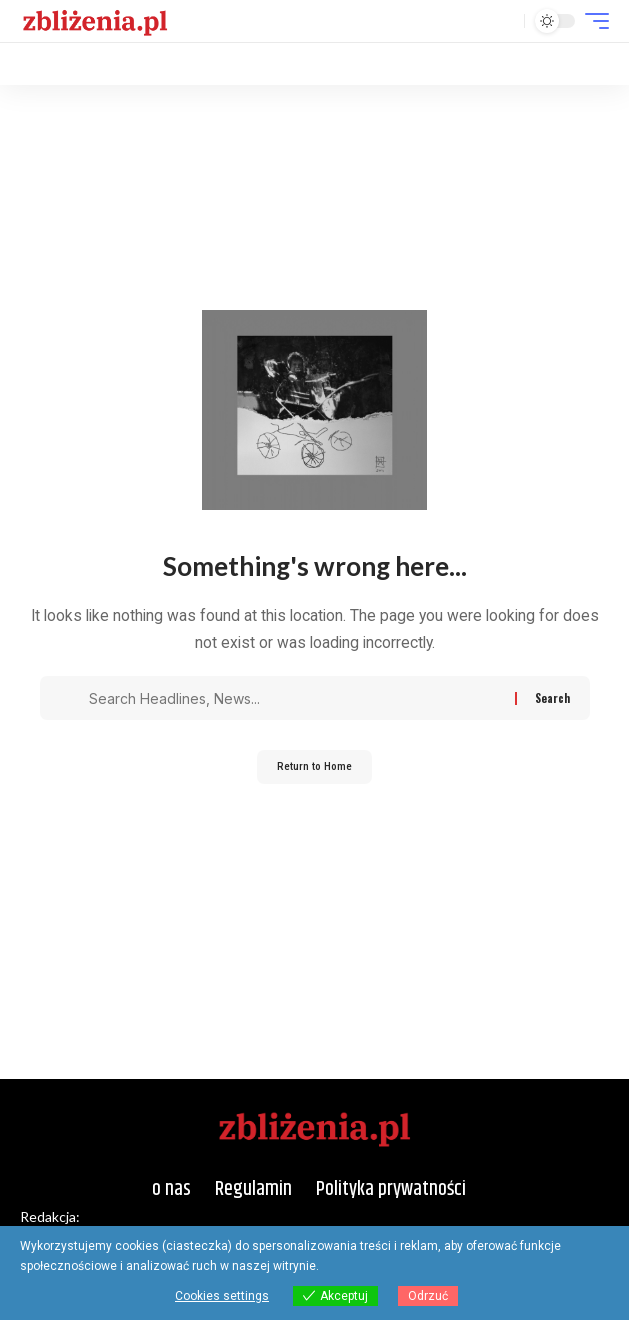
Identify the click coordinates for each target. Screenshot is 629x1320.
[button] (504, 21)
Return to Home (314, 766)
